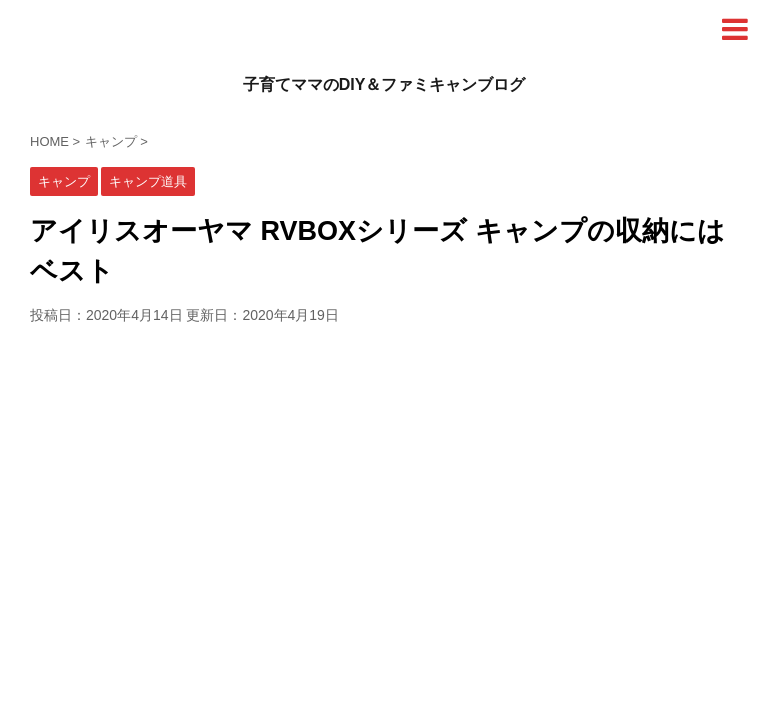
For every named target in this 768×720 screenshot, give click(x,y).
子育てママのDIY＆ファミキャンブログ (384, 84)
